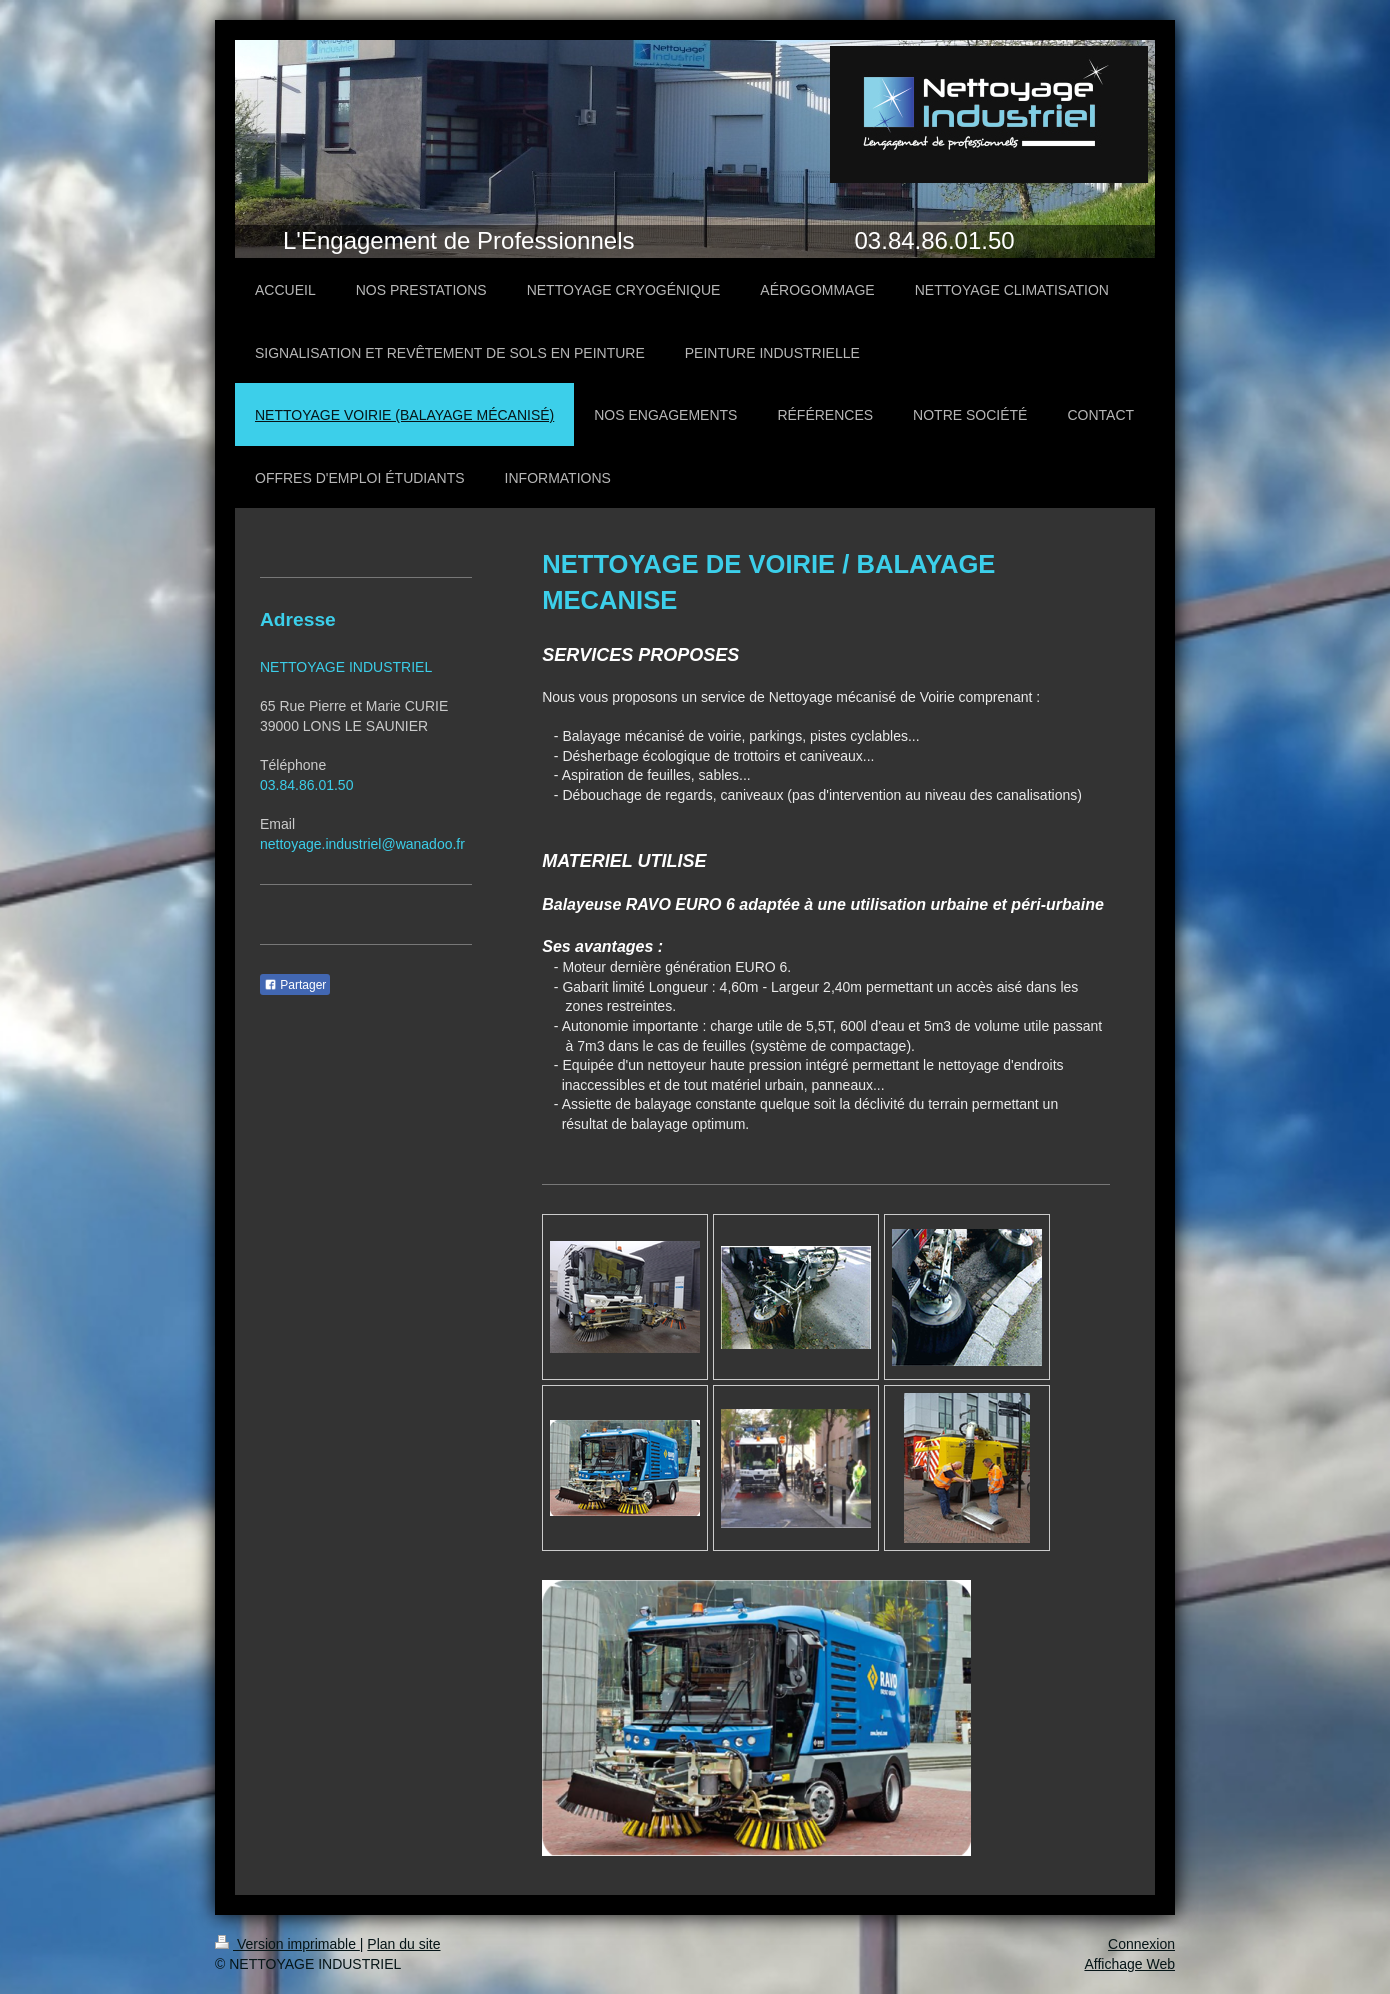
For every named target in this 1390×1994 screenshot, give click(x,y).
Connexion (1141, 1944)
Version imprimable (287, 1944)
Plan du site (403, 1944)
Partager (295, 985)
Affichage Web (1129, 1964)
